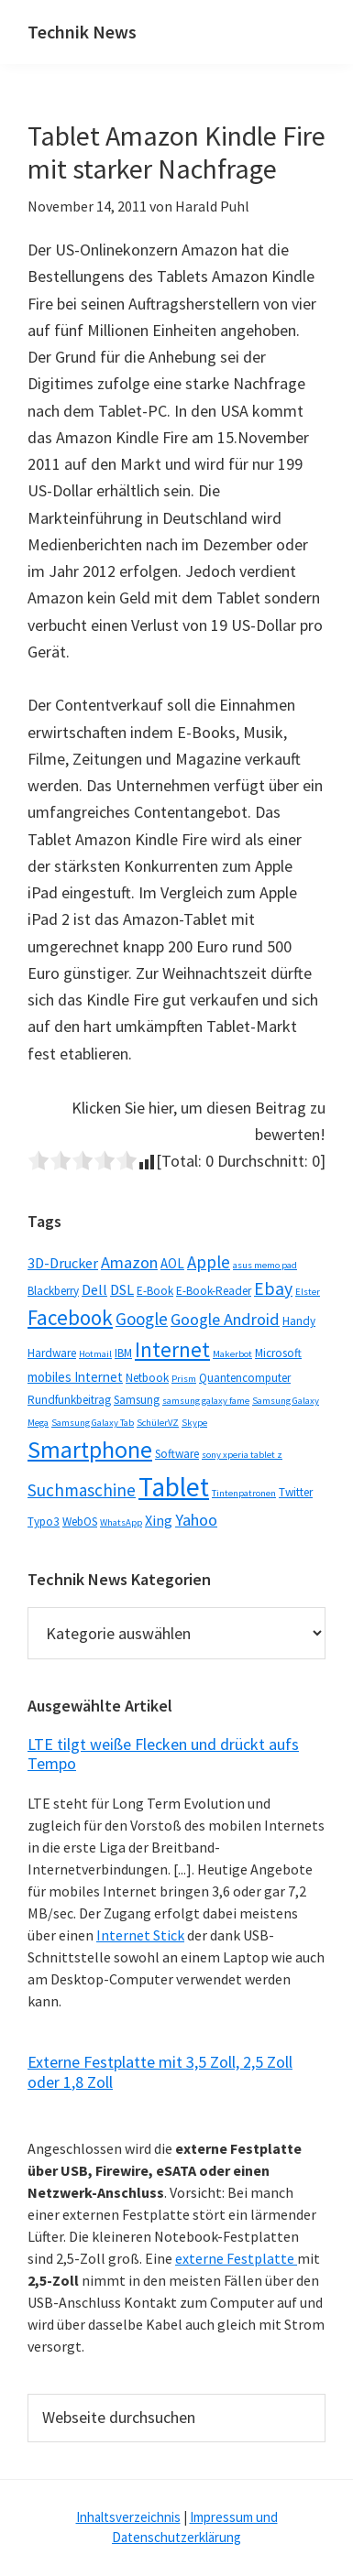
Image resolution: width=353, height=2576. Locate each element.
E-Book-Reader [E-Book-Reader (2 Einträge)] (213, 1291)
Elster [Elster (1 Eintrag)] (307, 1292)
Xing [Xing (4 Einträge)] (158, 1520)
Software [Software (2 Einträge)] (177, 1454)
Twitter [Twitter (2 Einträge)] (296, 1492)
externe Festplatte (236, 2258)
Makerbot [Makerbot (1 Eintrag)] (232, 1354)
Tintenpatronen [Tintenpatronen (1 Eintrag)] (244, 1493)
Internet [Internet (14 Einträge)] (172, 1350)
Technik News (82, 31)
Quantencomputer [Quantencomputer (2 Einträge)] (245, 1378)
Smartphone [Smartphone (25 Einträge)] (90, 1449)
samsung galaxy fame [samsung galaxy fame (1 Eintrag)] (205, 1401)
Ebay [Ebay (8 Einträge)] (273, 1288)
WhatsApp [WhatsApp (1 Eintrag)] (121, 1522)
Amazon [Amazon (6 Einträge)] (129, 1262)
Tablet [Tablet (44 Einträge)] (173, 1487)
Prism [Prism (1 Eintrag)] (183, 1379)
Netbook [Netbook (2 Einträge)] (147, 1378)
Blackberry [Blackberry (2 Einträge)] (53, 1291)
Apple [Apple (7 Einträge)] (208, 1262)
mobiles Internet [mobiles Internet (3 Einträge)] (75, 1377)
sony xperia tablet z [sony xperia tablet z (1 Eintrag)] (242, 1455)
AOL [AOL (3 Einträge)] (172, 1263)
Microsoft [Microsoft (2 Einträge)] (278, 1353)
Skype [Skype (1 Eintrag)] (194, 1423)
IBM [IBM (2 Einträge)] (123, 1353)
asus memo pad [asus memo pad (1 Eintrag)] (265, 1265)
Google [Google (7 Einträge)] (142, 1319)
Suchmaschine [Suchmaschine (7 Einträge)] (82, 1490)
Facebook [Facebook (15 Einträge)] (70, 1317)
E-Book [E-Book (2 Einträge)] (155, 1291)
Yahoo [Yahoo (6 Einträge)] (196, 1519)
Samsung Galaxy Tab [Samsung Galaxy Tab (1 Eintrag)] (92, 1423)
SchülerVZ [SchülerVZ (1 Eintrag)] (158, 1423)
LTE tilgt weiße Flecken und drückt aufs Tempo (163, 1754)
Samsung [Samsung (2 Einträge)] (137, 1400)
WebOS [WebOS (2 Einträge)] (79, 1521)
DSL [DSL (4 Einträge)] (122, 1289)
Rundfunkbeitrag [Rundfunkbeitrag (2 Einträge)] (69, 1400)
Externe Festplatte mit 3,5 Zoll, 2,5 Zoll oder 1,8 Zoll (160, 2072)
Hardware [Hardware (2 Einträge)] (52, 1353)
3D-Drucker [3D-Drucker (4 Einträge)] (63, 1263)
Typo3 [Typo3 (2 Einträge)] (44, 1521)
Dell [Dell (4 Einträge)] (94, 1289)
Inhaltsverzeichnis (128, 2517)
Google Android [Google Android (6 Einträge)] (225, 1319)
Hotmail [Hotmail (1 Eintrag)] (95, 1354)
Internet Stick (140, 1935)
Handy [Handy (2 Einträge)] (298, 1321)
